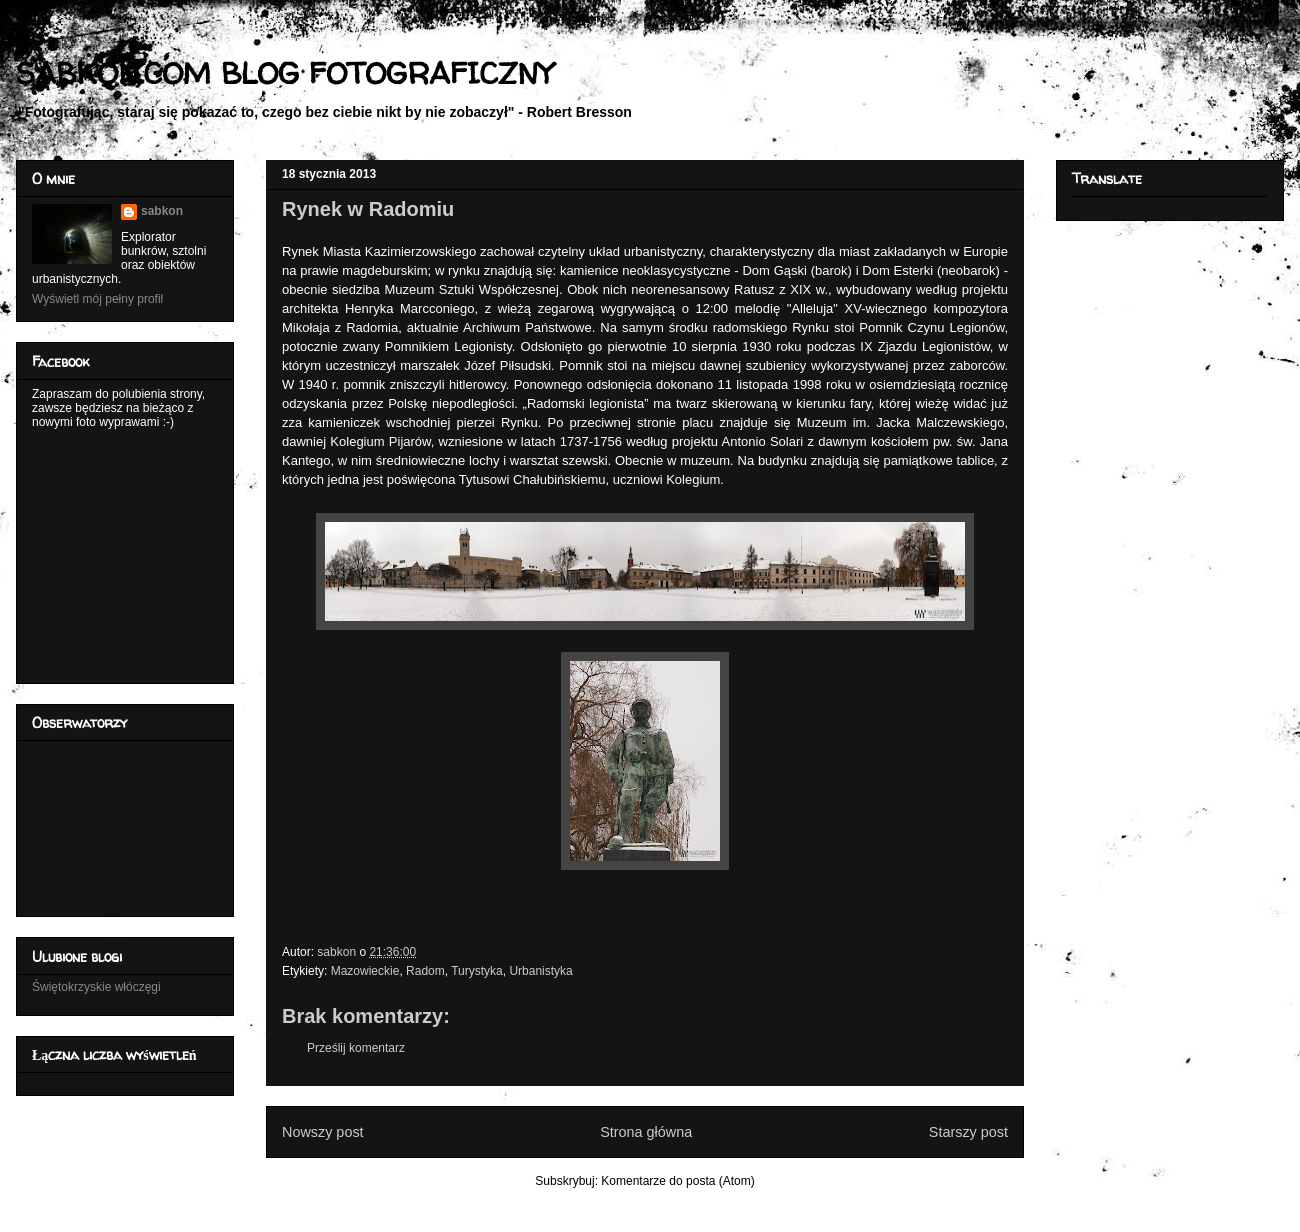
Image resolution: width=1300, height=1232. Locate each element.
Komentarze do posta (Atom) (677, 1181)
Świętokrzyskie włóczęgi (96, 987)
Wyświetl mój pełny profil (97, 299)
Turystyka (477, 971)
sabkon (162, 211)
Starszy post (968, 1132)
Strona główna (646, 1132)
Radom (425, 971)
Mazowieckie (365, 971)
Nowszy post (323, 1132)
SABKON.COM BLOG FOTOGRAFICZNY (284, 72)
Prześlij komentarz (356, 1048)
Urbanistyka (540, 971)
